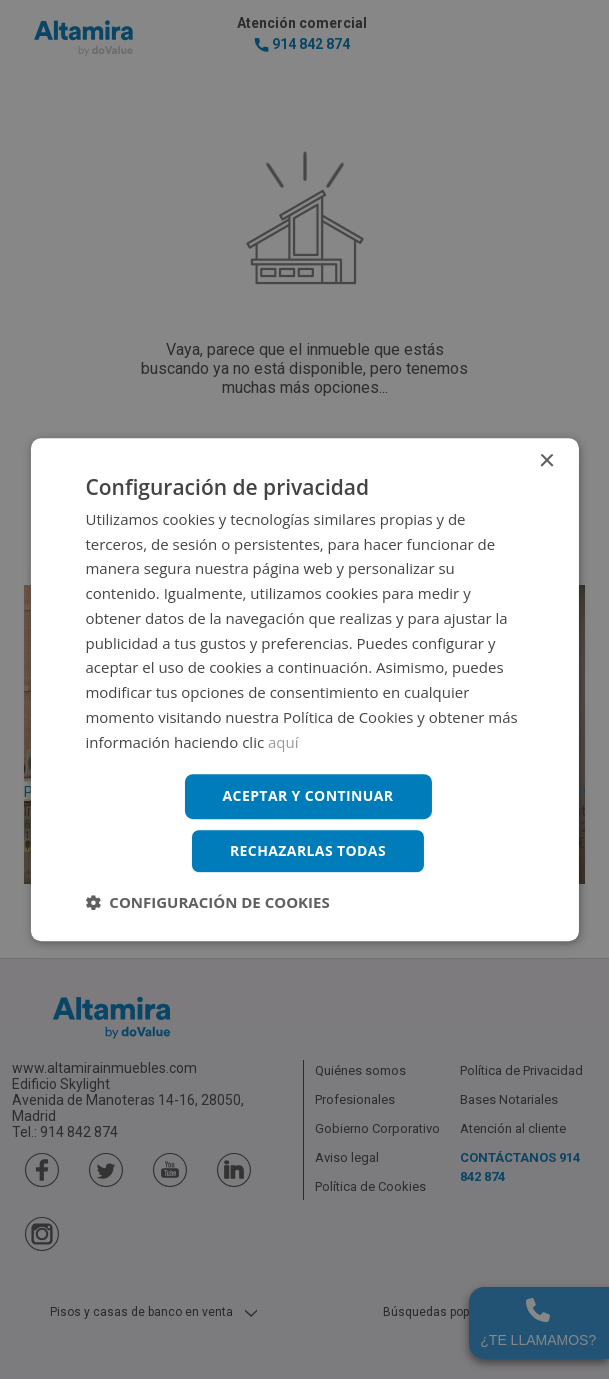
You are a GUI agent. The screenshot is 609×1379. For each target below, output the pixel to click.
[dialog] (304, 689)
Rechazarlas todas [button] (308, 850)
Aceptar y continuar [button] (308, 796)
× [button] (546, 461)
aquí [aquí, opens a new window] (283, 742)
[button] (207, 902)
